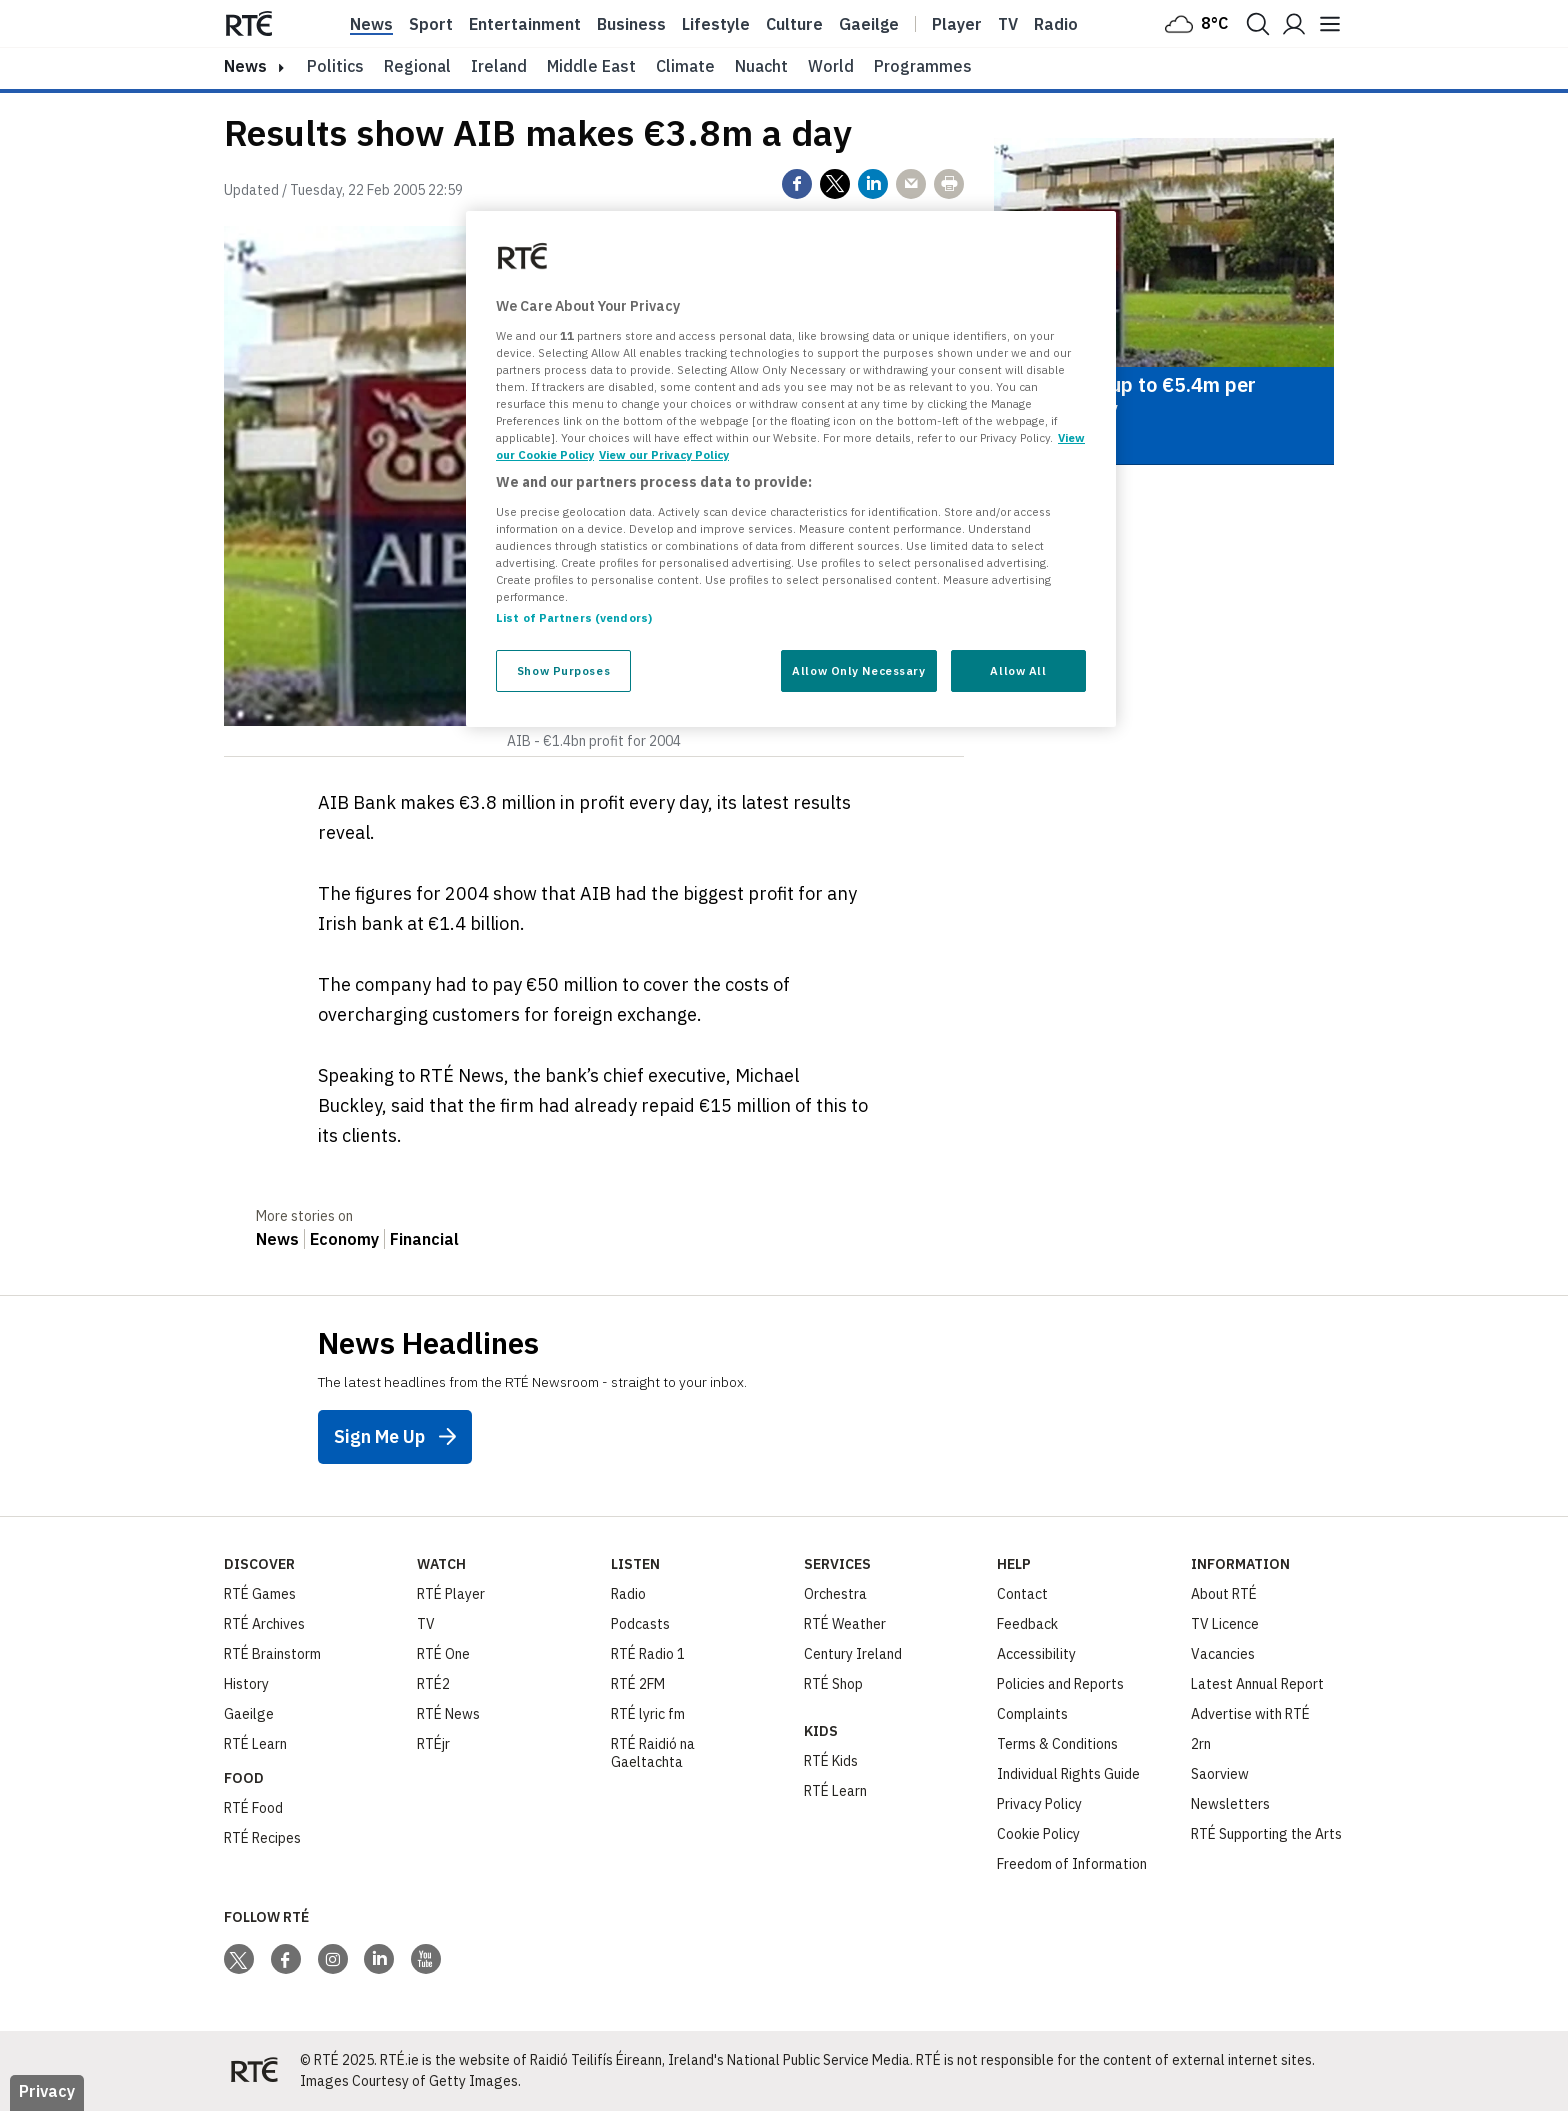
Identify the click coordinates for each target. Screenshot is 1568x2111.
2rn (1201, 1744)
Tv (1008, 24)
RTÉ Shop (833, 1684)
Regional (417, 66)
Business (631, 24)
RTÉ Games (260, 1594)
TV (426, 1624)
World (831, 66)
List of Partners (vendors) (574, 617)
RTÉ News (448, 1714)
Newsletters (1230, 1804)
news (245, 66)
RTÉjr (433, 1744)
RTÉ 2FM (638, 1684)
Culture (794, 24)
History (246, 1684)
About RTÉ (1224, 1594)
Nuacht (761, 66)
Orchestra (835, 1594)
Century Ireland (853, 1654)
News (371, 24)
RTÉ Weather (845, 1624)
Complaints (1032, 1714)
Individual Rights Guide (1068, 1774)
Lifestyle (716, 24)
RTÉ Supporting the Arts (1266, 1834)
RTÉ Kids (831, 1761)
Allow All (1018, 670)
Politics (335, 66)
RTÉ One (443, 1654)
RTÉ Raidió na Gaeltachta (653, 1753)
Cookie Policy (1038, 1834)
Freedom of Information (1072, 1864)
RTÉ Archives (264, 1624)
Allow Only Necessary (858, 670)
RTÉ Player (451, 1594)
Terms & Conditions (1057, 1744)
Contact (1022, 1594)
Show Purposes (563, 670)
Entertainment (525, 24)
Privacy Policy (1039, 1804)
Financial (424, 1239)
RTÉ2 (433, 1684)
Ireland (499, 66)
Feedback (1027, 1624)
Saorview (1220, 1774)
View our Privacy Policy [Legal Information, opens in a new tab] (664, 454)
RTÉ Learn (255, 1744)
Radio (1056, 24)
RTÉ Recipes (262, 1838)
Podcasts (640, 1624)
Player (957, 24)
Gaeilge (869, 24)
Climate (685, 66)
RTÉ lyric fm (648, 1714)
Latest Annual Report (1257, 1684)
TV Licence (1225, 1624)
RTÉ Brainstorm (272, 1654)
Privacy (47, 2091)
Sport (431, 24)
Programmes (923, 66)
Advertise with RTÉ (1250, 1714)
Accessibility (1036, 1654)
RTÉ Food (253, 1808)
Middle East (591, 66)
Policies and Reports (1060, 1684)
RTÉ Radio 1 (648, 1654)
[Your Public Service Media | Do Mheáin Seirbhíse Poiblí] (254, 2071)
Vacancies (1223, 1654)
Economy (344, 1239)
